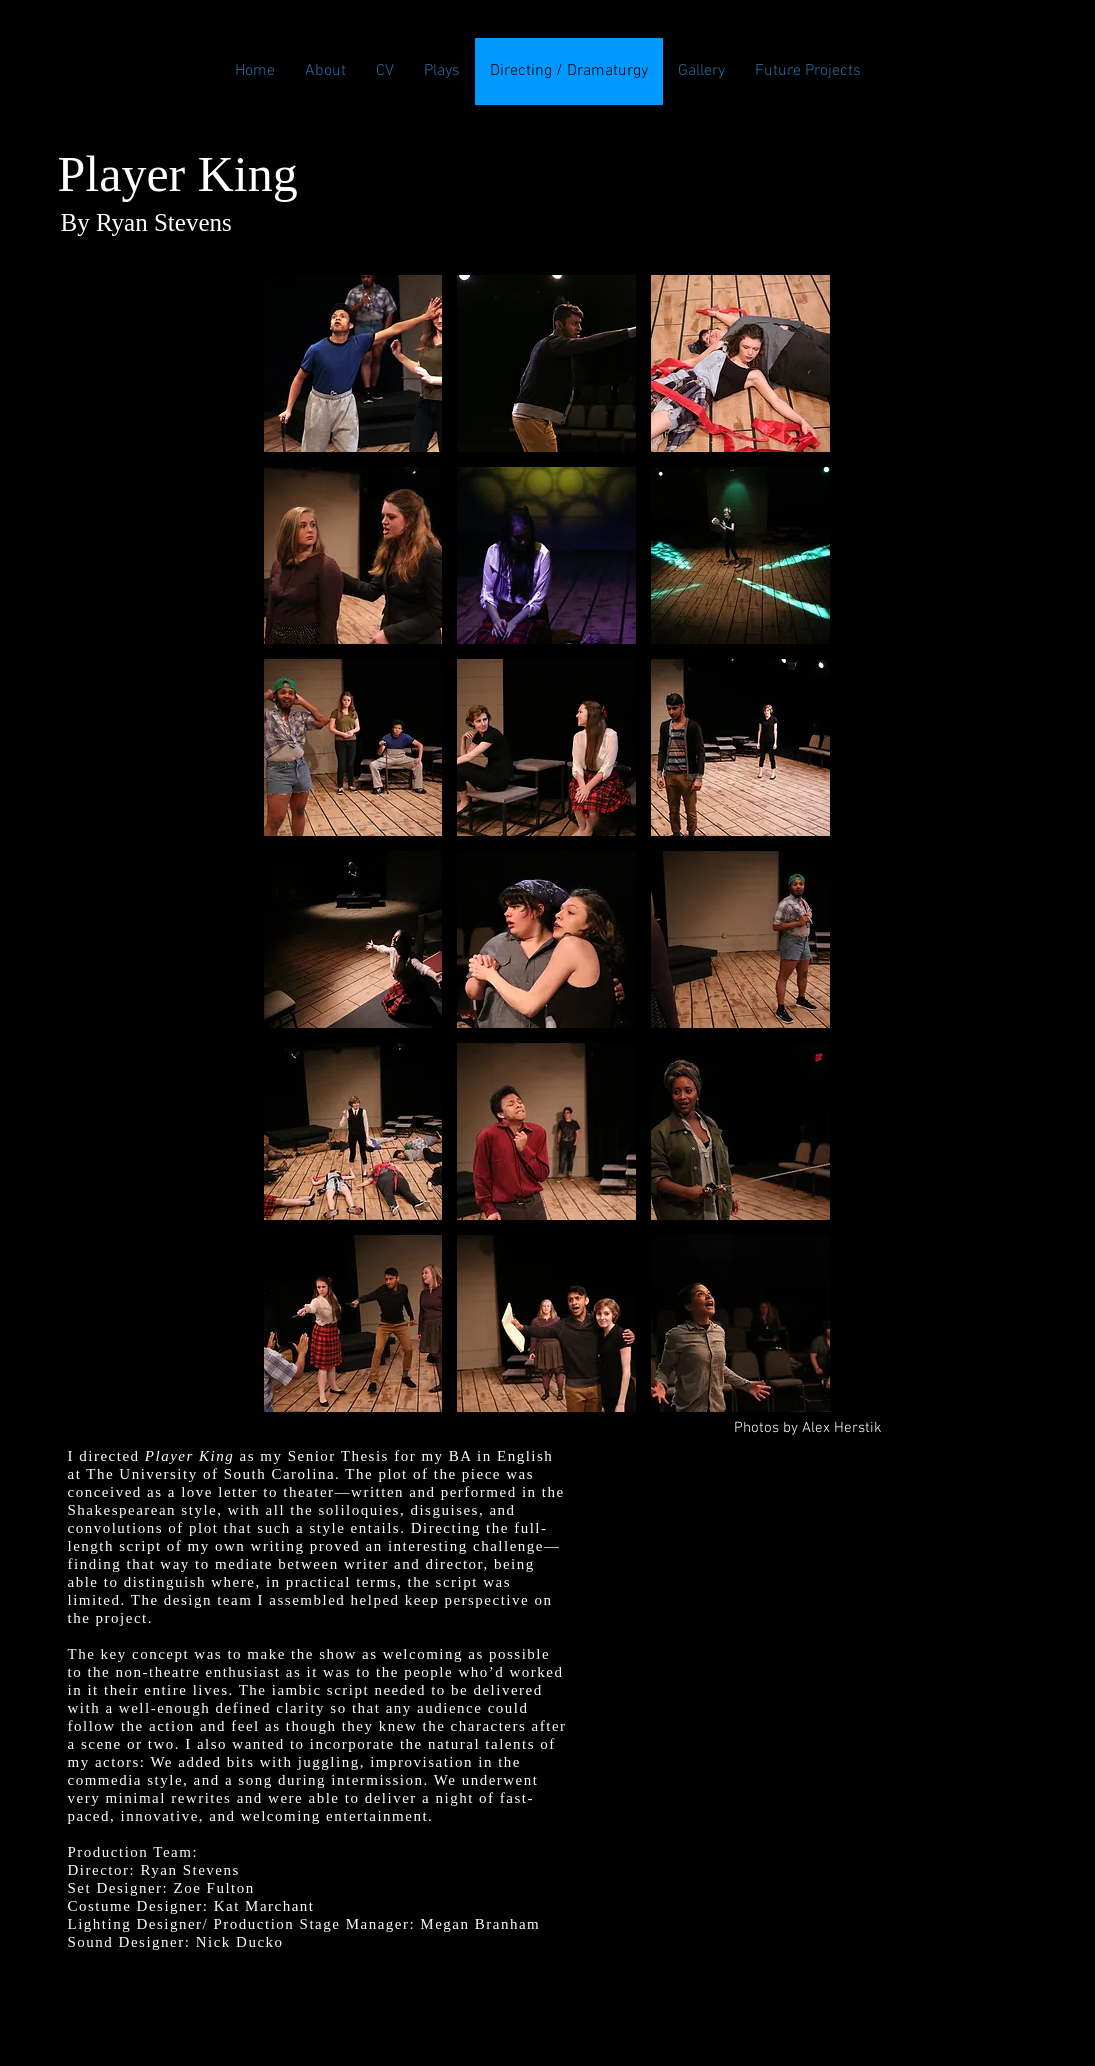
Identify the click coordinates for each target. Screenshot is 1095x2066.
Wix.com (707, 2004)
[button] (353, 363)
